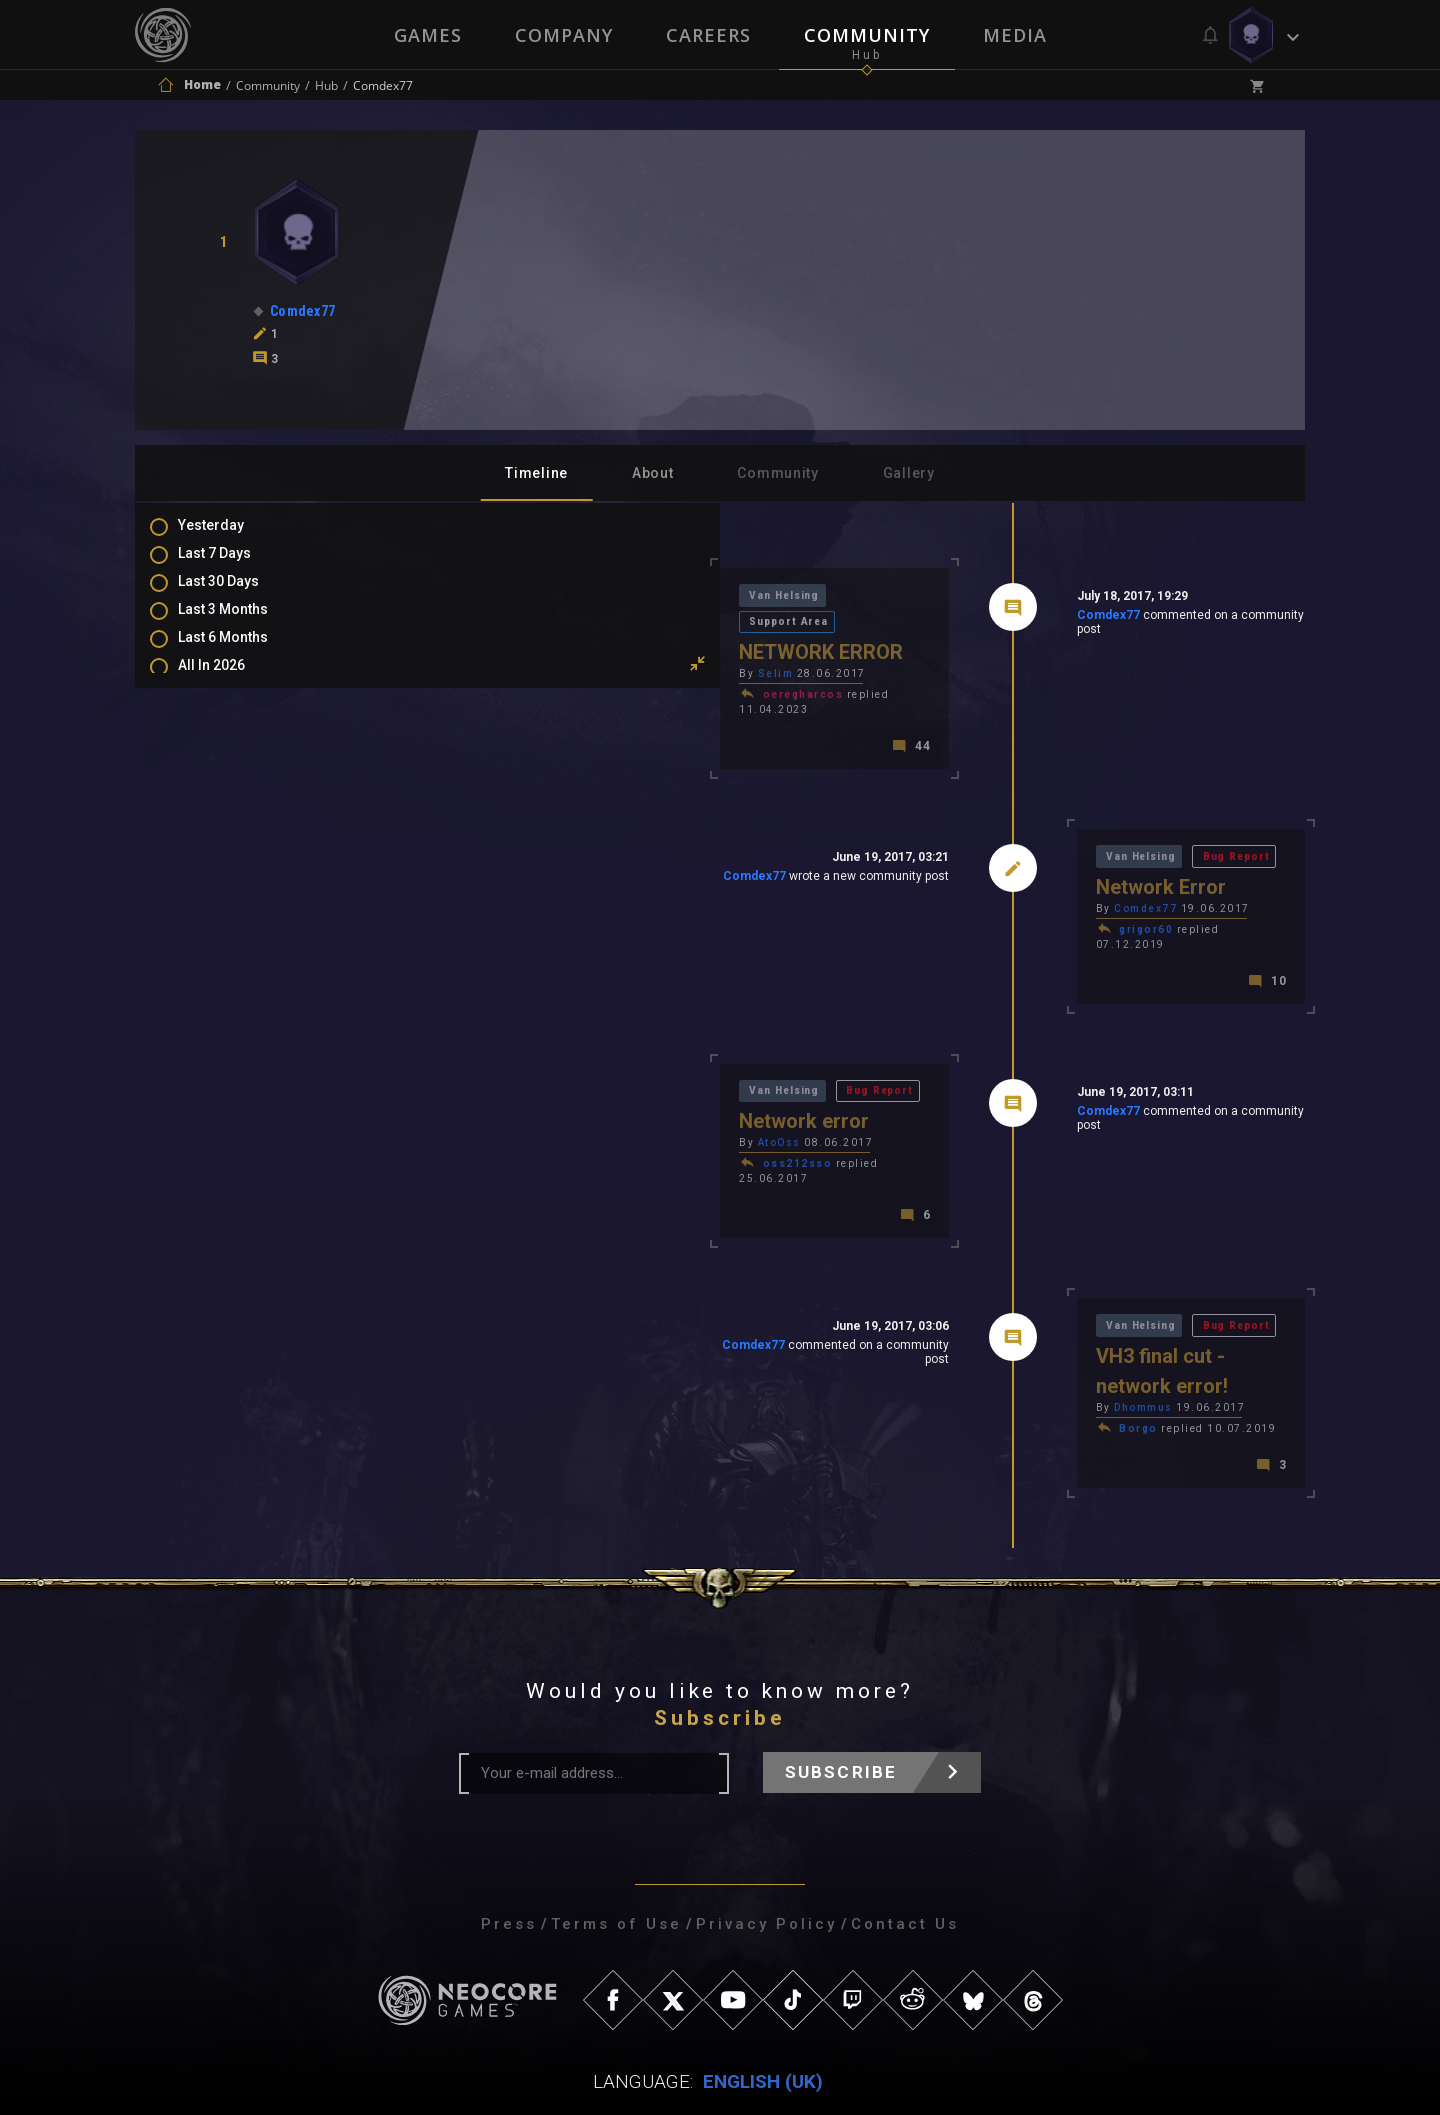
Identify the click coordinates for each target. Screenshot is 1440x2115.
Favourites (233, 845)
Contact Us (905, 1848)
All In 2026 (231, 682)
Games (426, 35)
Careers (708, 35)
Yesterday (231, 537)
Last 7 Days (234, 566)
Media (1017, 35)
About (653, 473)
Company (563, 35)
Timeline (536, 473)
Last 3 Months (243, 624)
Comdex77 (965, 619)
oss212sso (514, 1124)
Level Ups (229, 874)
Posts (217, 758)
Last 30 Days (238, 595)
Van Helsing (504, 597)
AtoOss (495, 1103)
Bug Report (1103, 823)
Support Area (612, 597)
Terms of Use (616, 1848)
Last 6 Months (243, 653)
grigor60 (1004, 898)
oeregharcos (519, 672)
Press (509, 1848)
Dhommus (1001, 1329)
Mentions (228, 816)
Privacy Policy (766, 1848)
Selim (492, 651)
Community (868, 35)
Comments (234, 787)
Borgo (996, 1350)
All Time (224, 711)
